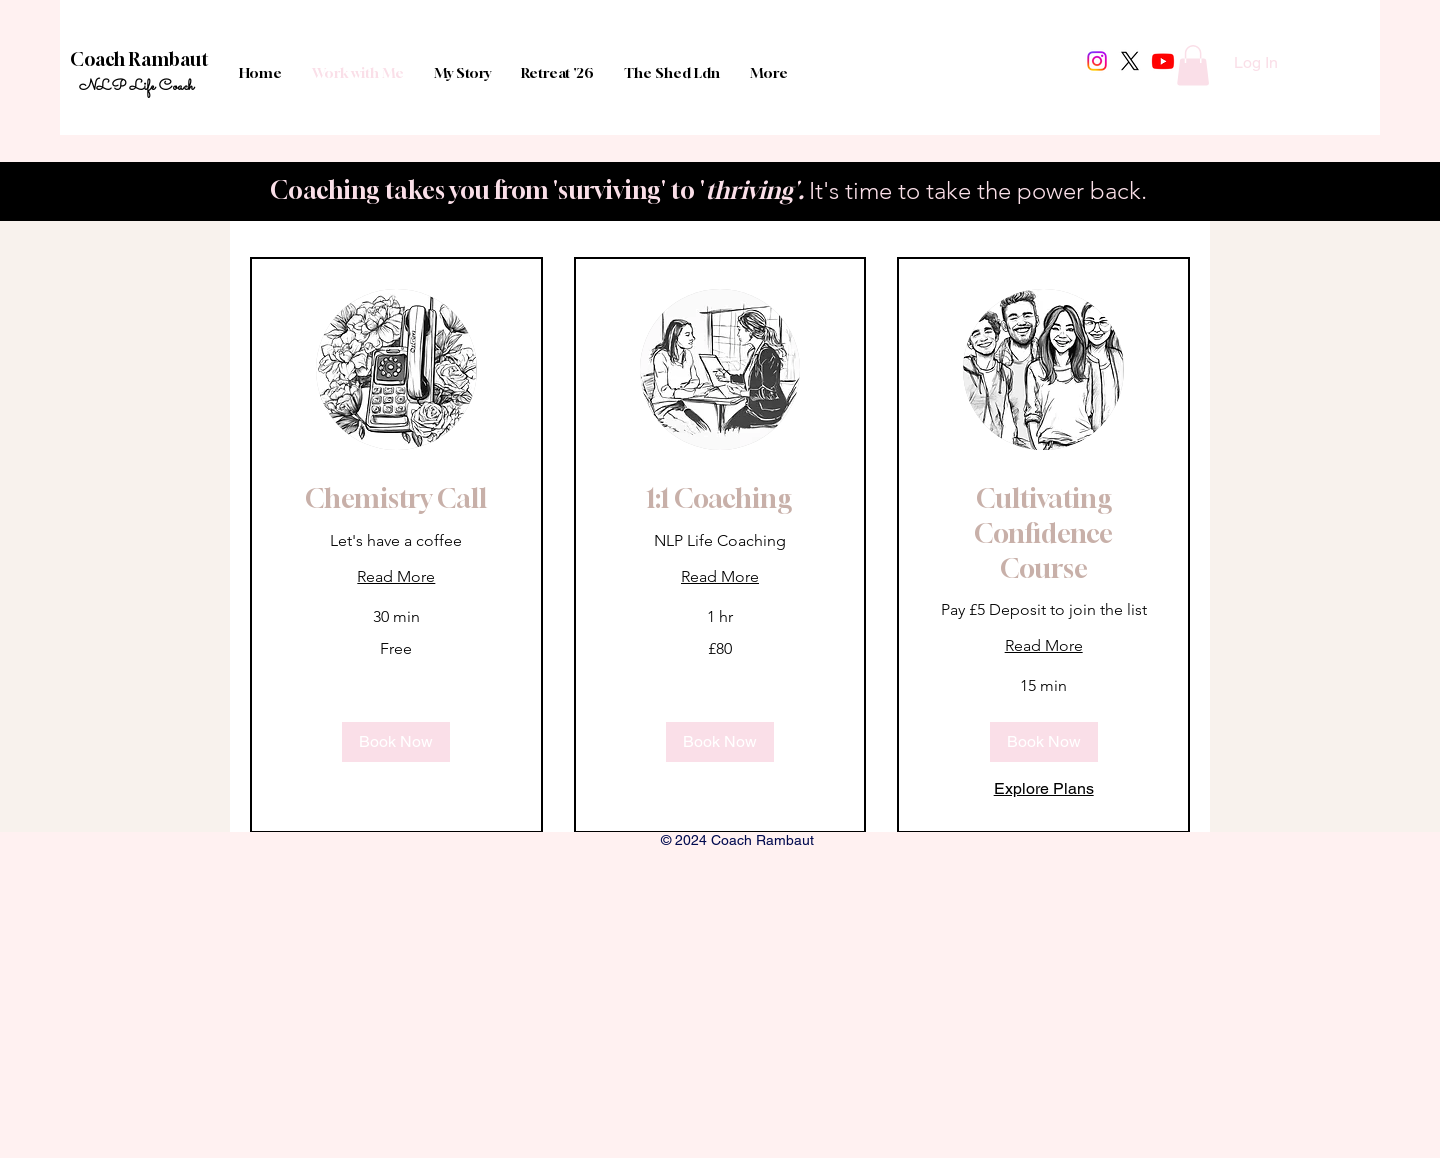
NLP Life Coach (136, 86)
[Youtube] (1163, 61)
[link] (396, 499)
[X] (1130, 61)
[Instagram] (1097, 61)
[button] (1193, 65)
